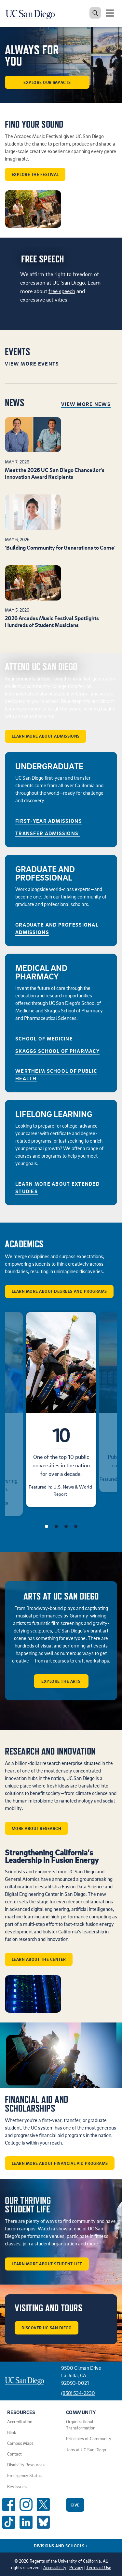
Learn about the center (39, 1959)
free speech (61, 291)
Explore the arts (60, 1681)
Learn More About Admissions (46, 736)
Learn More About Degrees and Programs (59, 1291)
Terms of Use (98, 2567)
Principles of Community (88, 2438)
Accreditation (19, 2421)
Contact (14, 2454)
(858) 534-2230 (78, 2393)
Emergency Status (24, 2475)
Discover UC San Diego (46, 2327)
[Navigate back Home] (32, 13)
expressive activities (43, 299)
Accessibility (54, 2567)
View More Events (32, 363)
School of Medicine (44, 1038)
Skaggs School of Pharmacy (57, 1051)
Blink (11, 2432)
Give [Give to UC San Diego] (75, 2504)
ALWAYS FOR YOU (32, 55)
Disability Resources (26, 2464)
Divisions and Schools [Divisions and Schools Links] (61, 2545)
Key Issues (17, 2486)
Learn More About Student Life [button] (47, 2263)
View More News (86, 404)
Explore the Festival (35, 174)
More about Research (36, 1828)
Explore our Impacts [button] (47, 82)
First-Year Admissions (48, 821)
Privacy (76, 2567)
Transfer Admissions (47, 833)
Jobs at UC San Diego (86, 2449)
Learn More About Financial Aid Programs (60, 2163)
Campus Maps (20, 2443)
